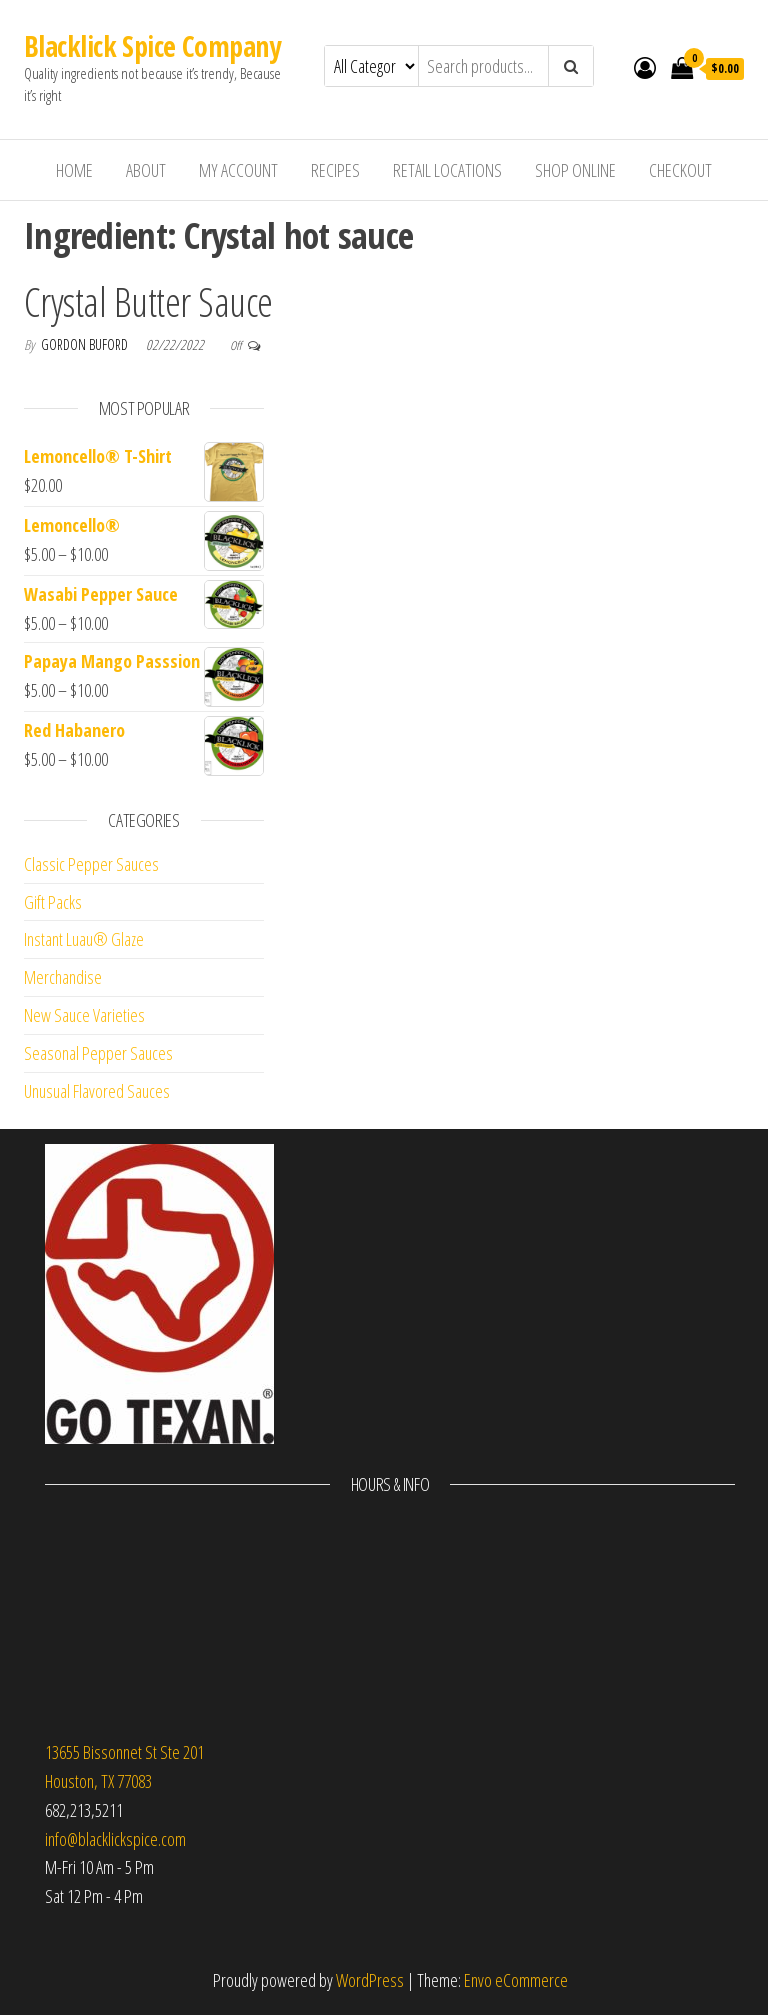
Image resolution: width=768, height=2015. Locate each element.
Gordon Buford (86, 344)
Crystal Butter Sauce (148, 301)
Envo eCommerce (516, 1980)
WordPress (370, 1980)
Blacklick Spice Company (152, 46)
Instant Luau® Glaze (84, 939)
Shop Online (575, 170)
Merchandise (63, 977)
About (146, 170)
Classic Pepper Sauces (91, 864)
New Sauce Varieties (84, 1015)
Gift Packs (53, 902)
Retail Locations (447, 170)
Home (74, 170)
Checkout (680, 170)
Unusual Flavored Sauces (97, 1091)
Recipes (335, 170)
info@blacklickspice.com (115, 1839)
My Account (238, 170)
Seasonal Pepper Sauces (98, 1053)
